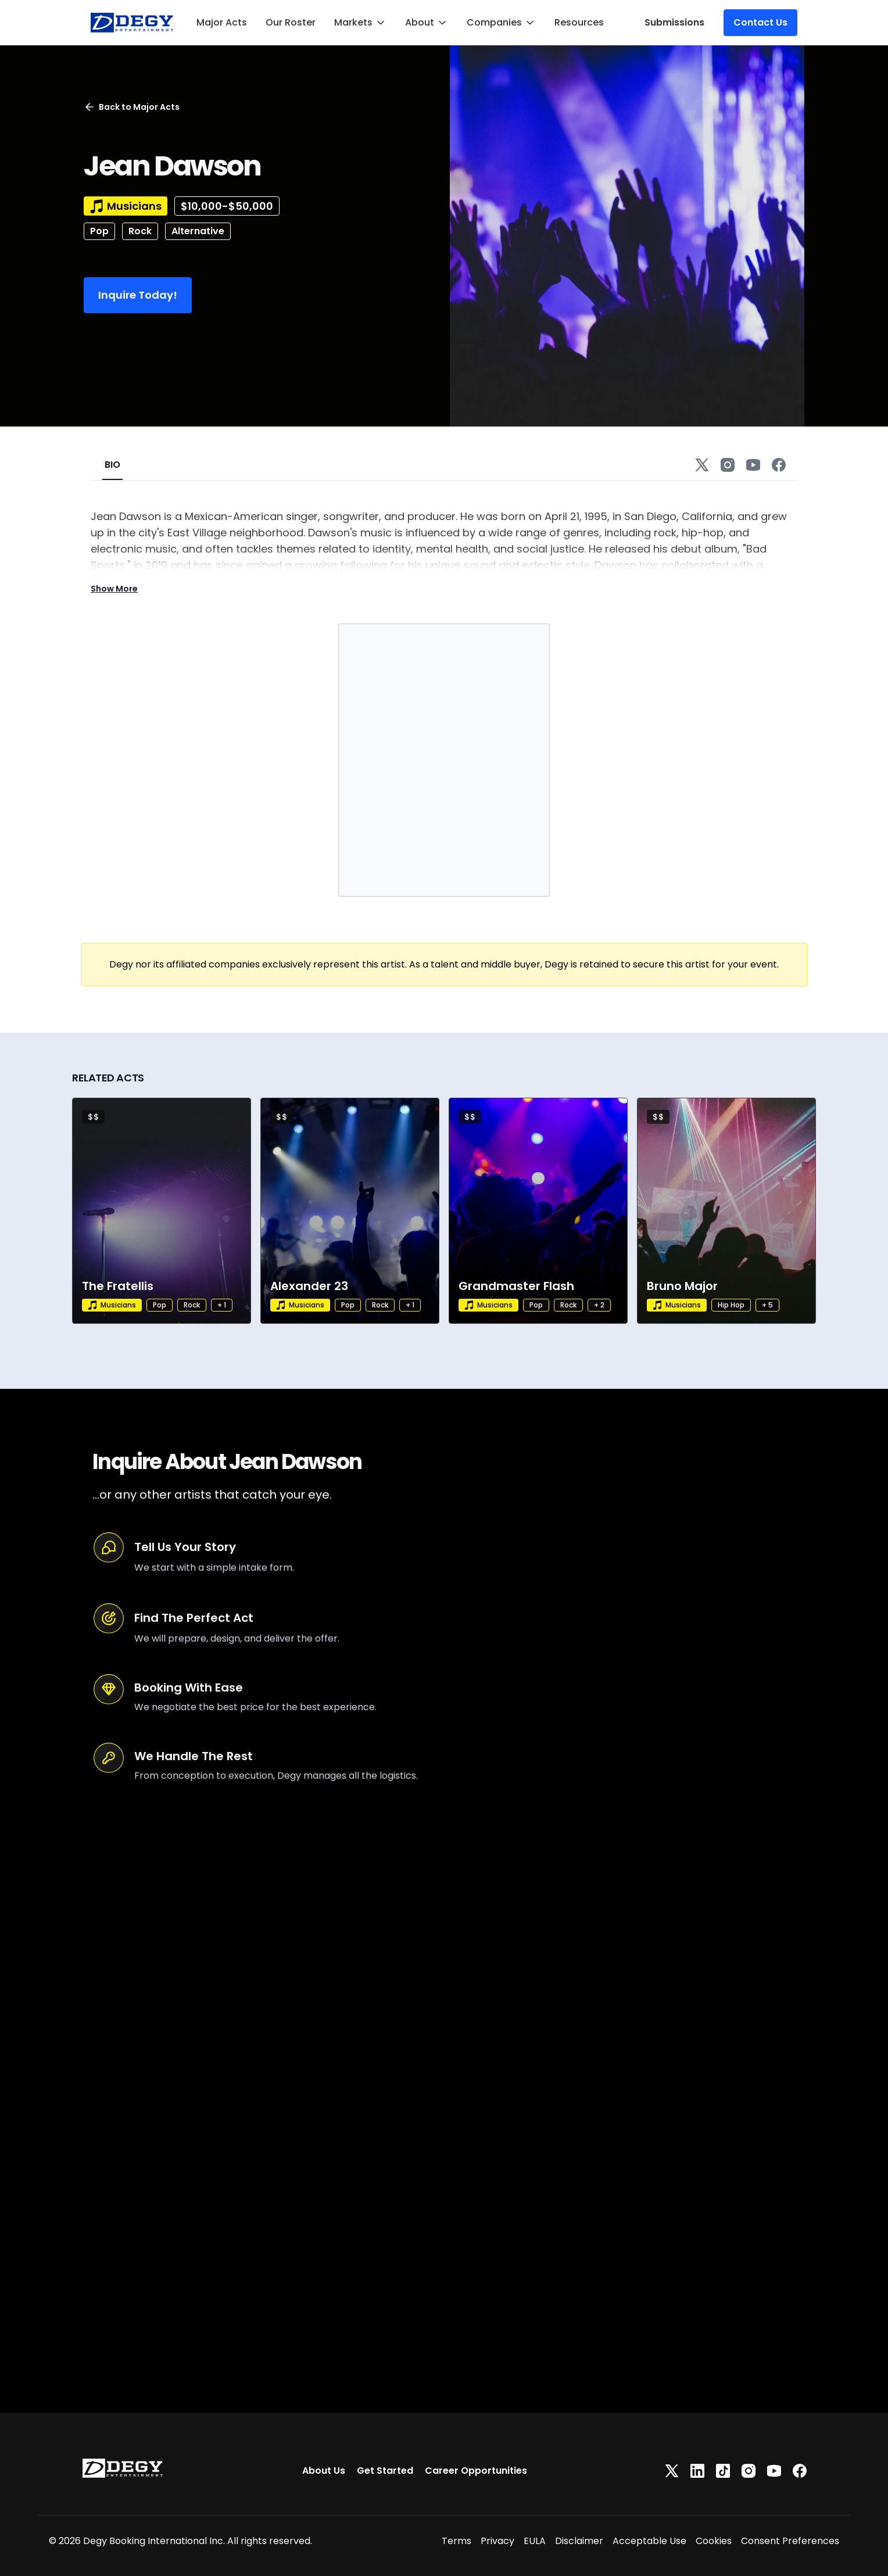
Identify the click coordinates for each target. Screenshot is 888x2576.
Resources (579, 22)
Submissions (674, 22)
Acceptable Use (649, 2541)
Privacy (497, 2541)
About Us (323, 2470)
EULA (535, 2541)
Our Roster (291, 22)
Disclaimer (579, 2541)
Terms (456, 2541)
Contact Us (760, 22)
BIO (112, 464)
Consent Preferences (790, 2541)
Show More (114, 588)
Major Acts (221, 22)
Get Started (385, 2470)
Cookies (714, 2541)
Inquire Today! (137, 295)
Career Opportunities (476, 2470)
